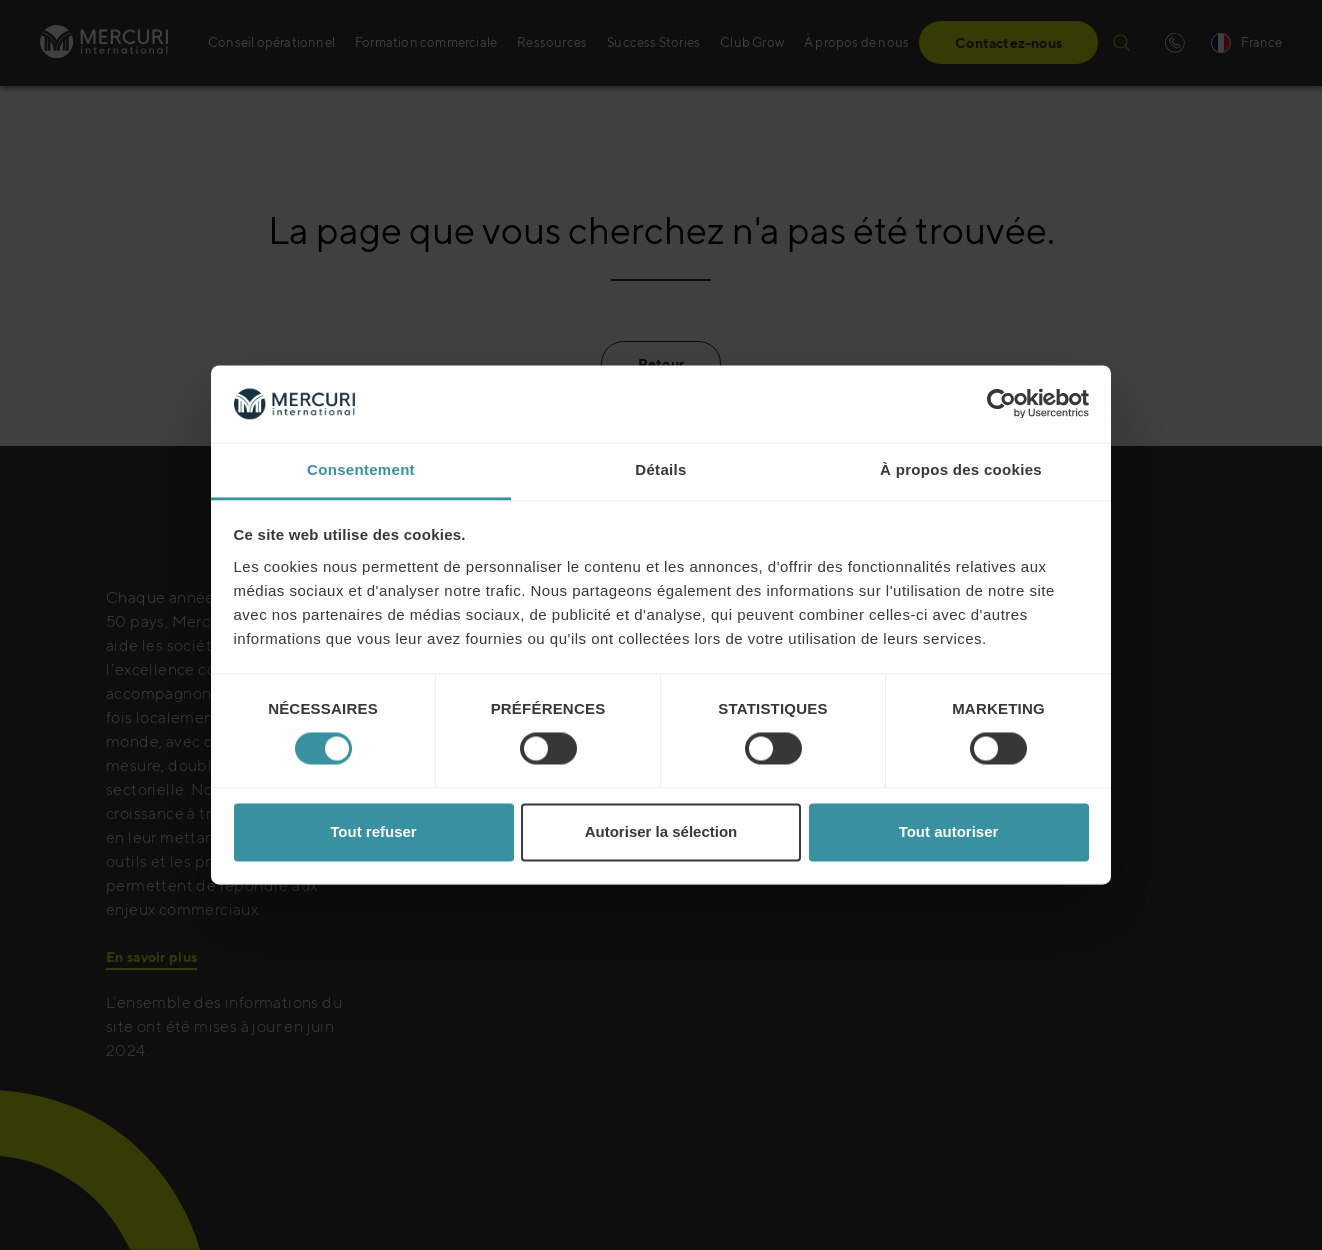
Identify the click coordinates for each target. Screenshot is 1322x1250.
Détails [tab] (660, 469)
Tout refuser (373, 831)
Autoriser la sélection (661, 831)
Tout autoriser (949, 831)
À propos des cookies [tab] (961, 469)
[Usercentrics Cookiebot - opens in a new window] (1001, 404)
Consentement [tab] (361, 469)
